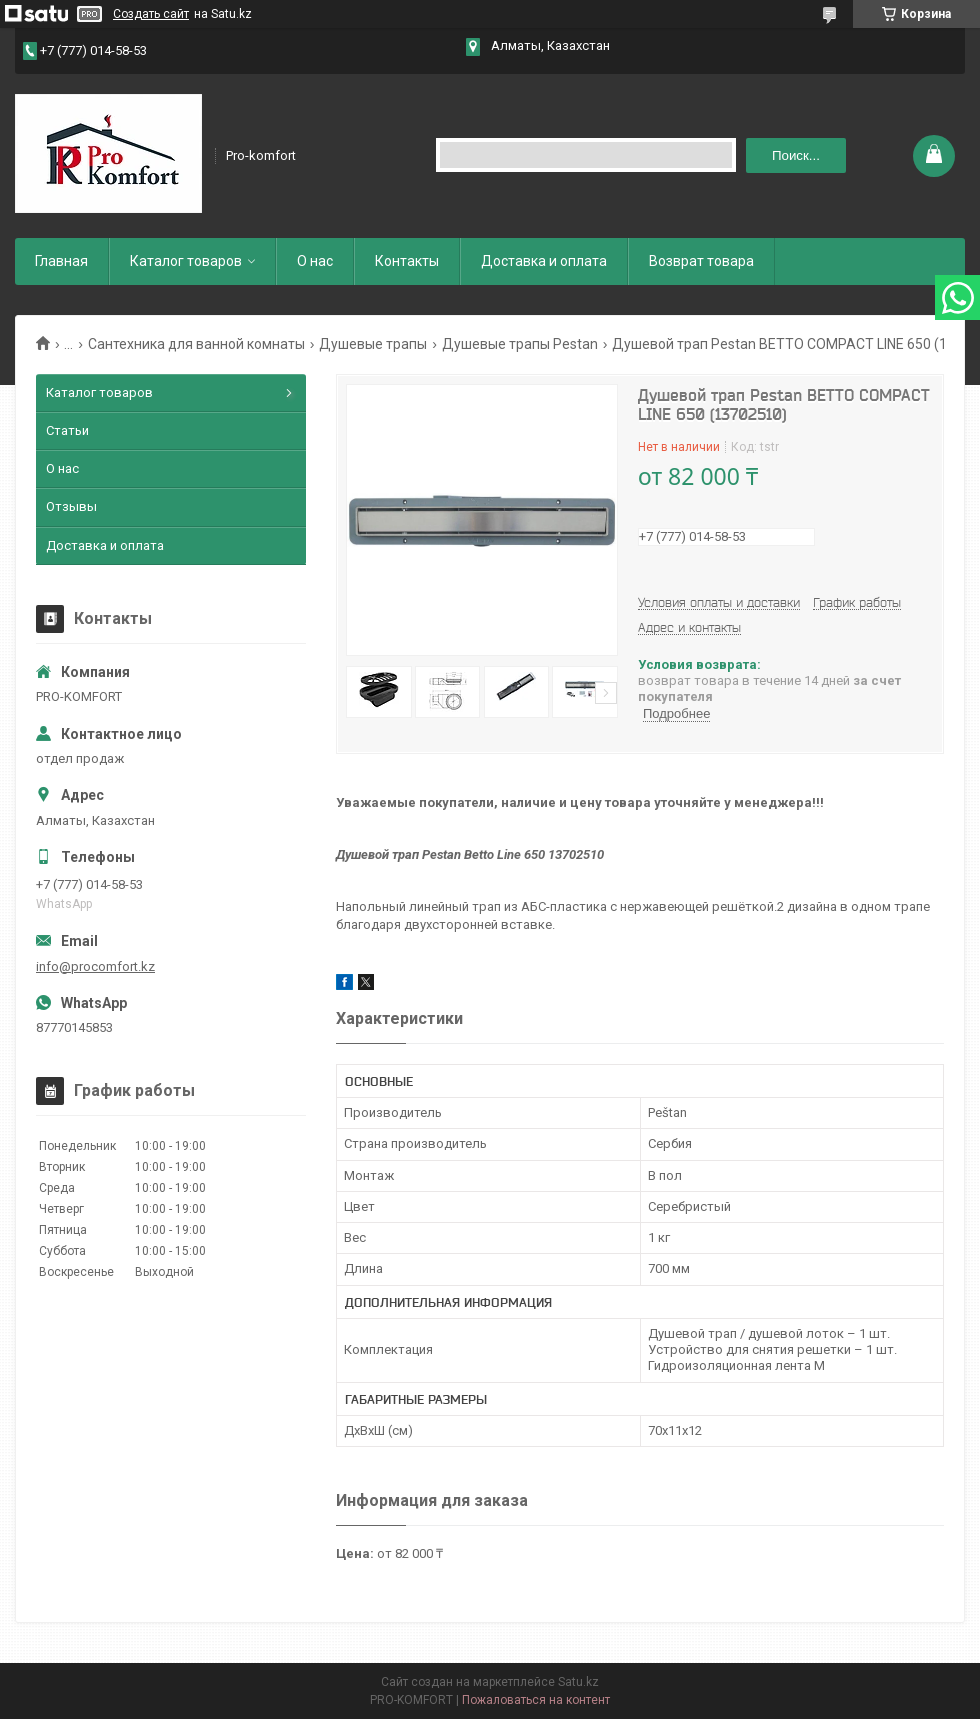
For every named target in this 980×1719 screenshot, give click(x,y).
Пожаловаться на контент (536, 1700)
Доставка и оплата (544, 261)
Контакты (407, 261)
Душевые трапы (373, 344)
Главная (61, 261)
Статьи (67, 430)
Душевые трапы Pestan (520, 344)
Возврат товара (701, 261)
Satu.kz (578, 1682)
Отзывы (71, 506)
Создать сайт (151, 14)
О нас (315, 261)
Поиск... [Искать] (796, 155)
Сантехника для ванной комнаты (196, 344)
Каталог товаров (186, 261)
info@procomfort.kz (95, 966)
